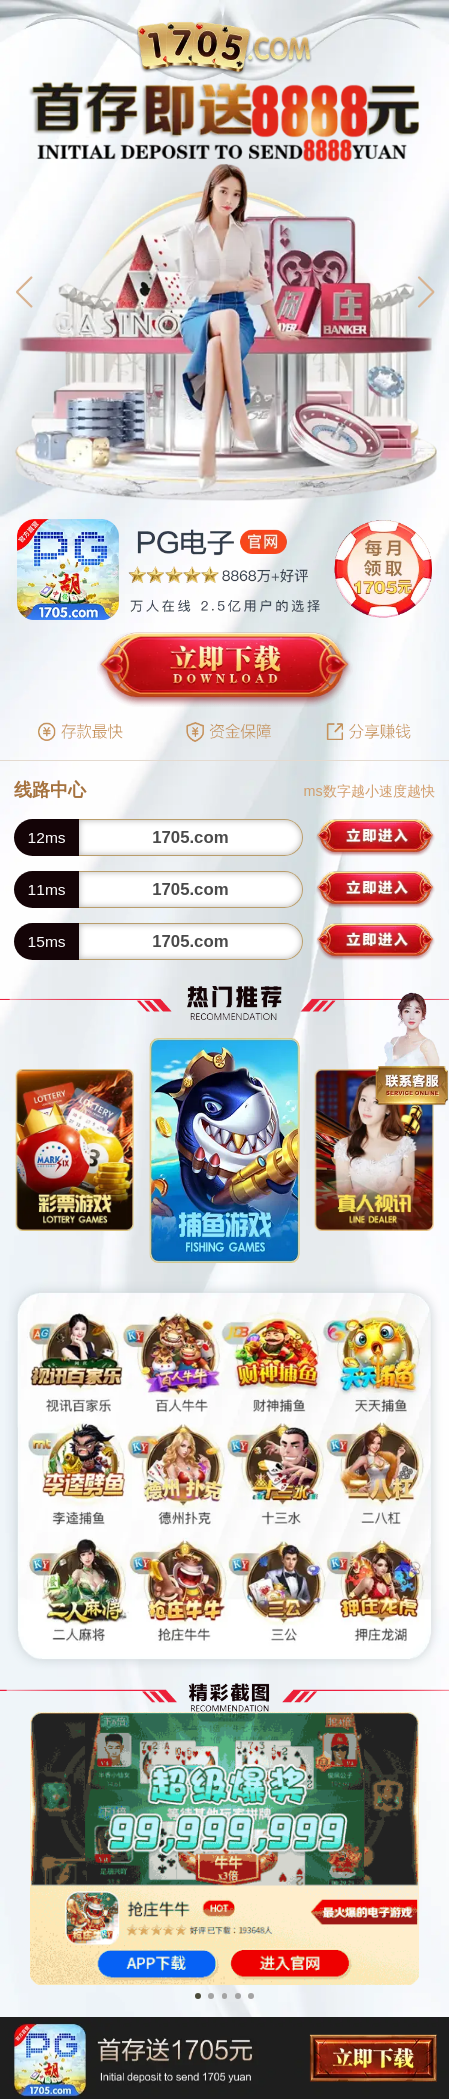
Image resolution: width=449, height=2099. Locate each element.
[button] (23, 292)
